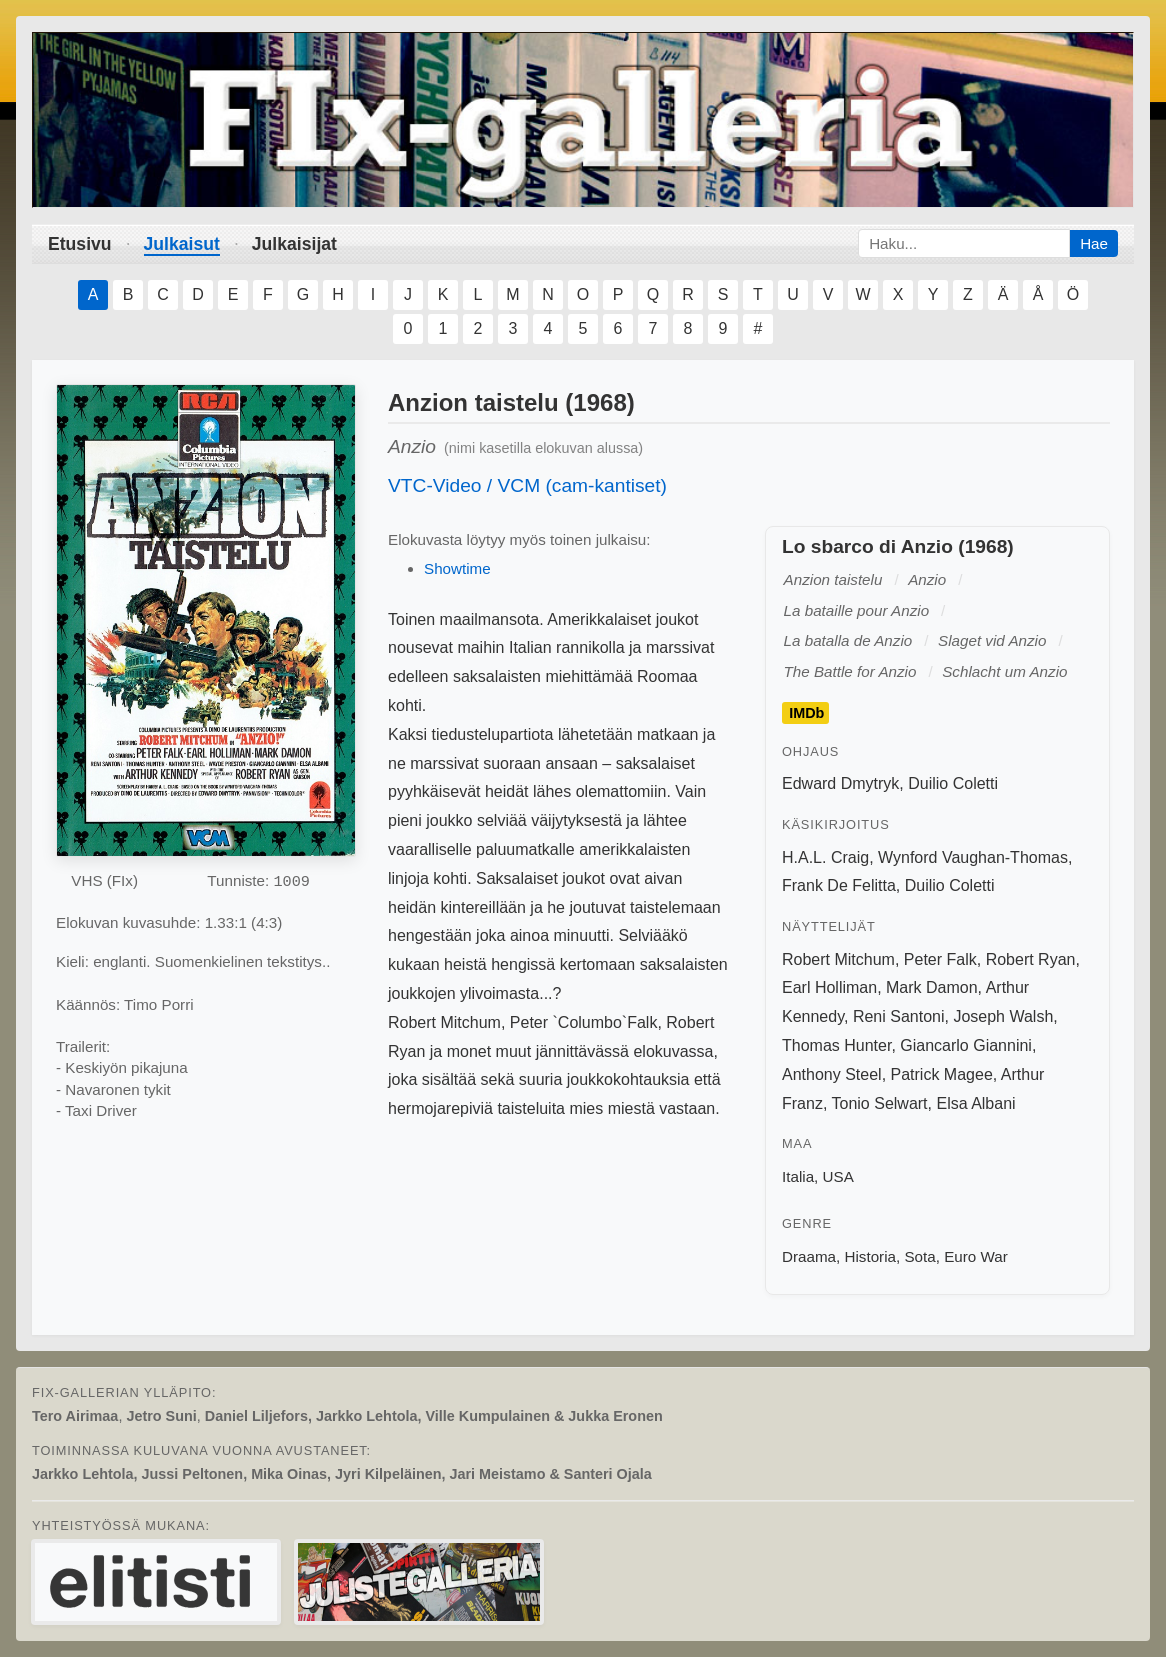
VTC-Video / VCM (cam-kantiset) (527, 485)
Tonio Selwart (880, 1103)
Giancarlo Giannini (966, 1045)
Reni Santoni (899, 1016)
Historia (869, 1256)
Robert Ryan (1031, 959)
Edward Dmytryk (840, 783)
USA (838, 1176)
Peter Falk (940, 959)
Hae (1094, 243)
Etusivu (80, 244)
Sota (919, 1256)
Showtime (457, 568)
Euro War (976, 1256)
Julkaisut (182, 244)
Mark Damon (932, 987)
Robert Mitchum (838, 959)
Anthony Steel (832, 1074)
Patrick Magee (942, 1074)
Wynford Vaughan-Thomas (973, 857)
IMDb (806, 713)
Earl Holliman (829, 987)
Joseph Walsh (1003, 1016)
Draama (809, 1256)
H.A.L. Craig (825, 857)
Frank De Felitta (839, 885)
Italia (798, 1176)
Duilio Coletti (953, 783)
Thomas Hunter (836, 1045)
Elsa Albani (975, 1103)
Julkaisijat (294, 244)
